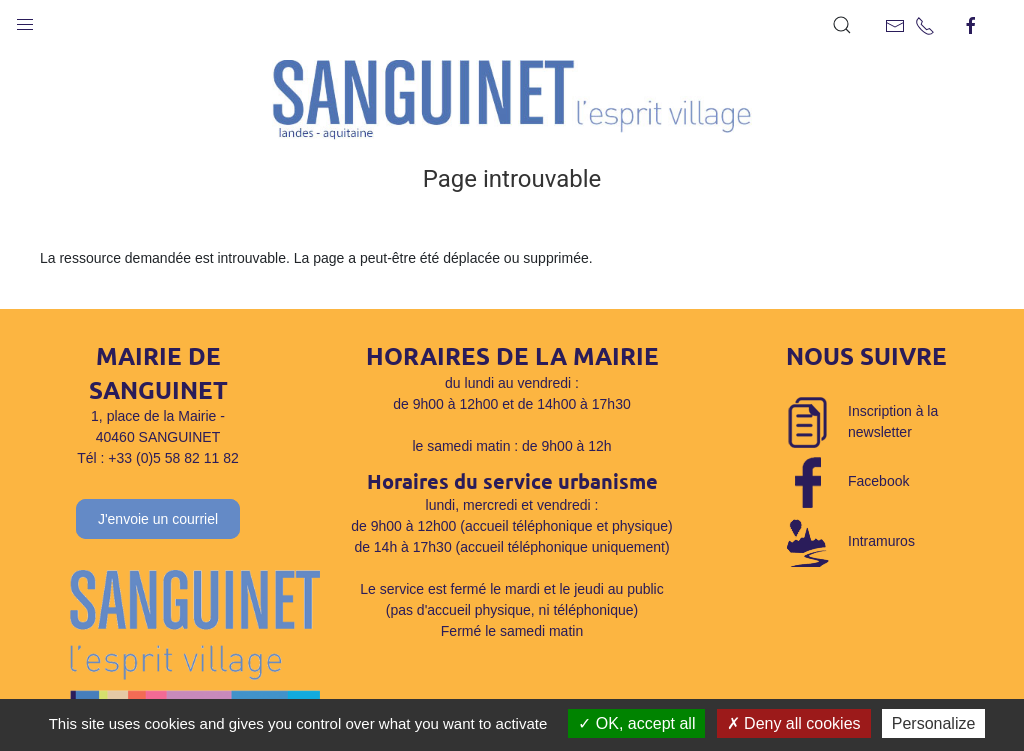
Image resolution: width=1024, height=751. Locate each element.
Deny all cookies (794, 723)
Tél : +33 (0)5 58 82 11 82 (158, 458)
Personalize (934, 723)
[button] (25, 20)
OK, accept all (636, 723)
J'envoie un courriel (158, 519)
